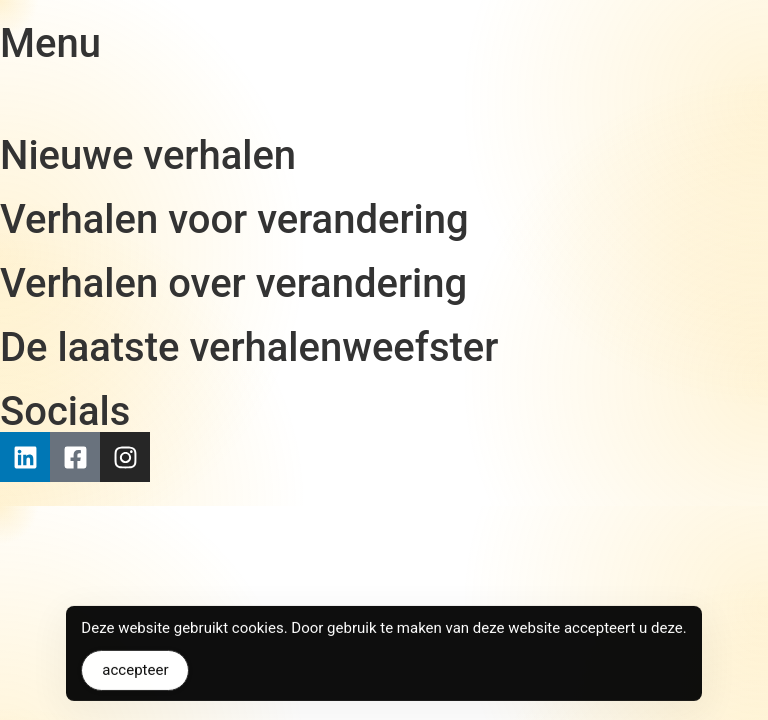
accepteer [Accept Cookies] (135, 676)
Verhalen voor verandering (234, 219)
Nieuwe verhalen (148, 155)
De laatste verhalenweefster (249, 347)
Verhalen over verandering (233, 283)
